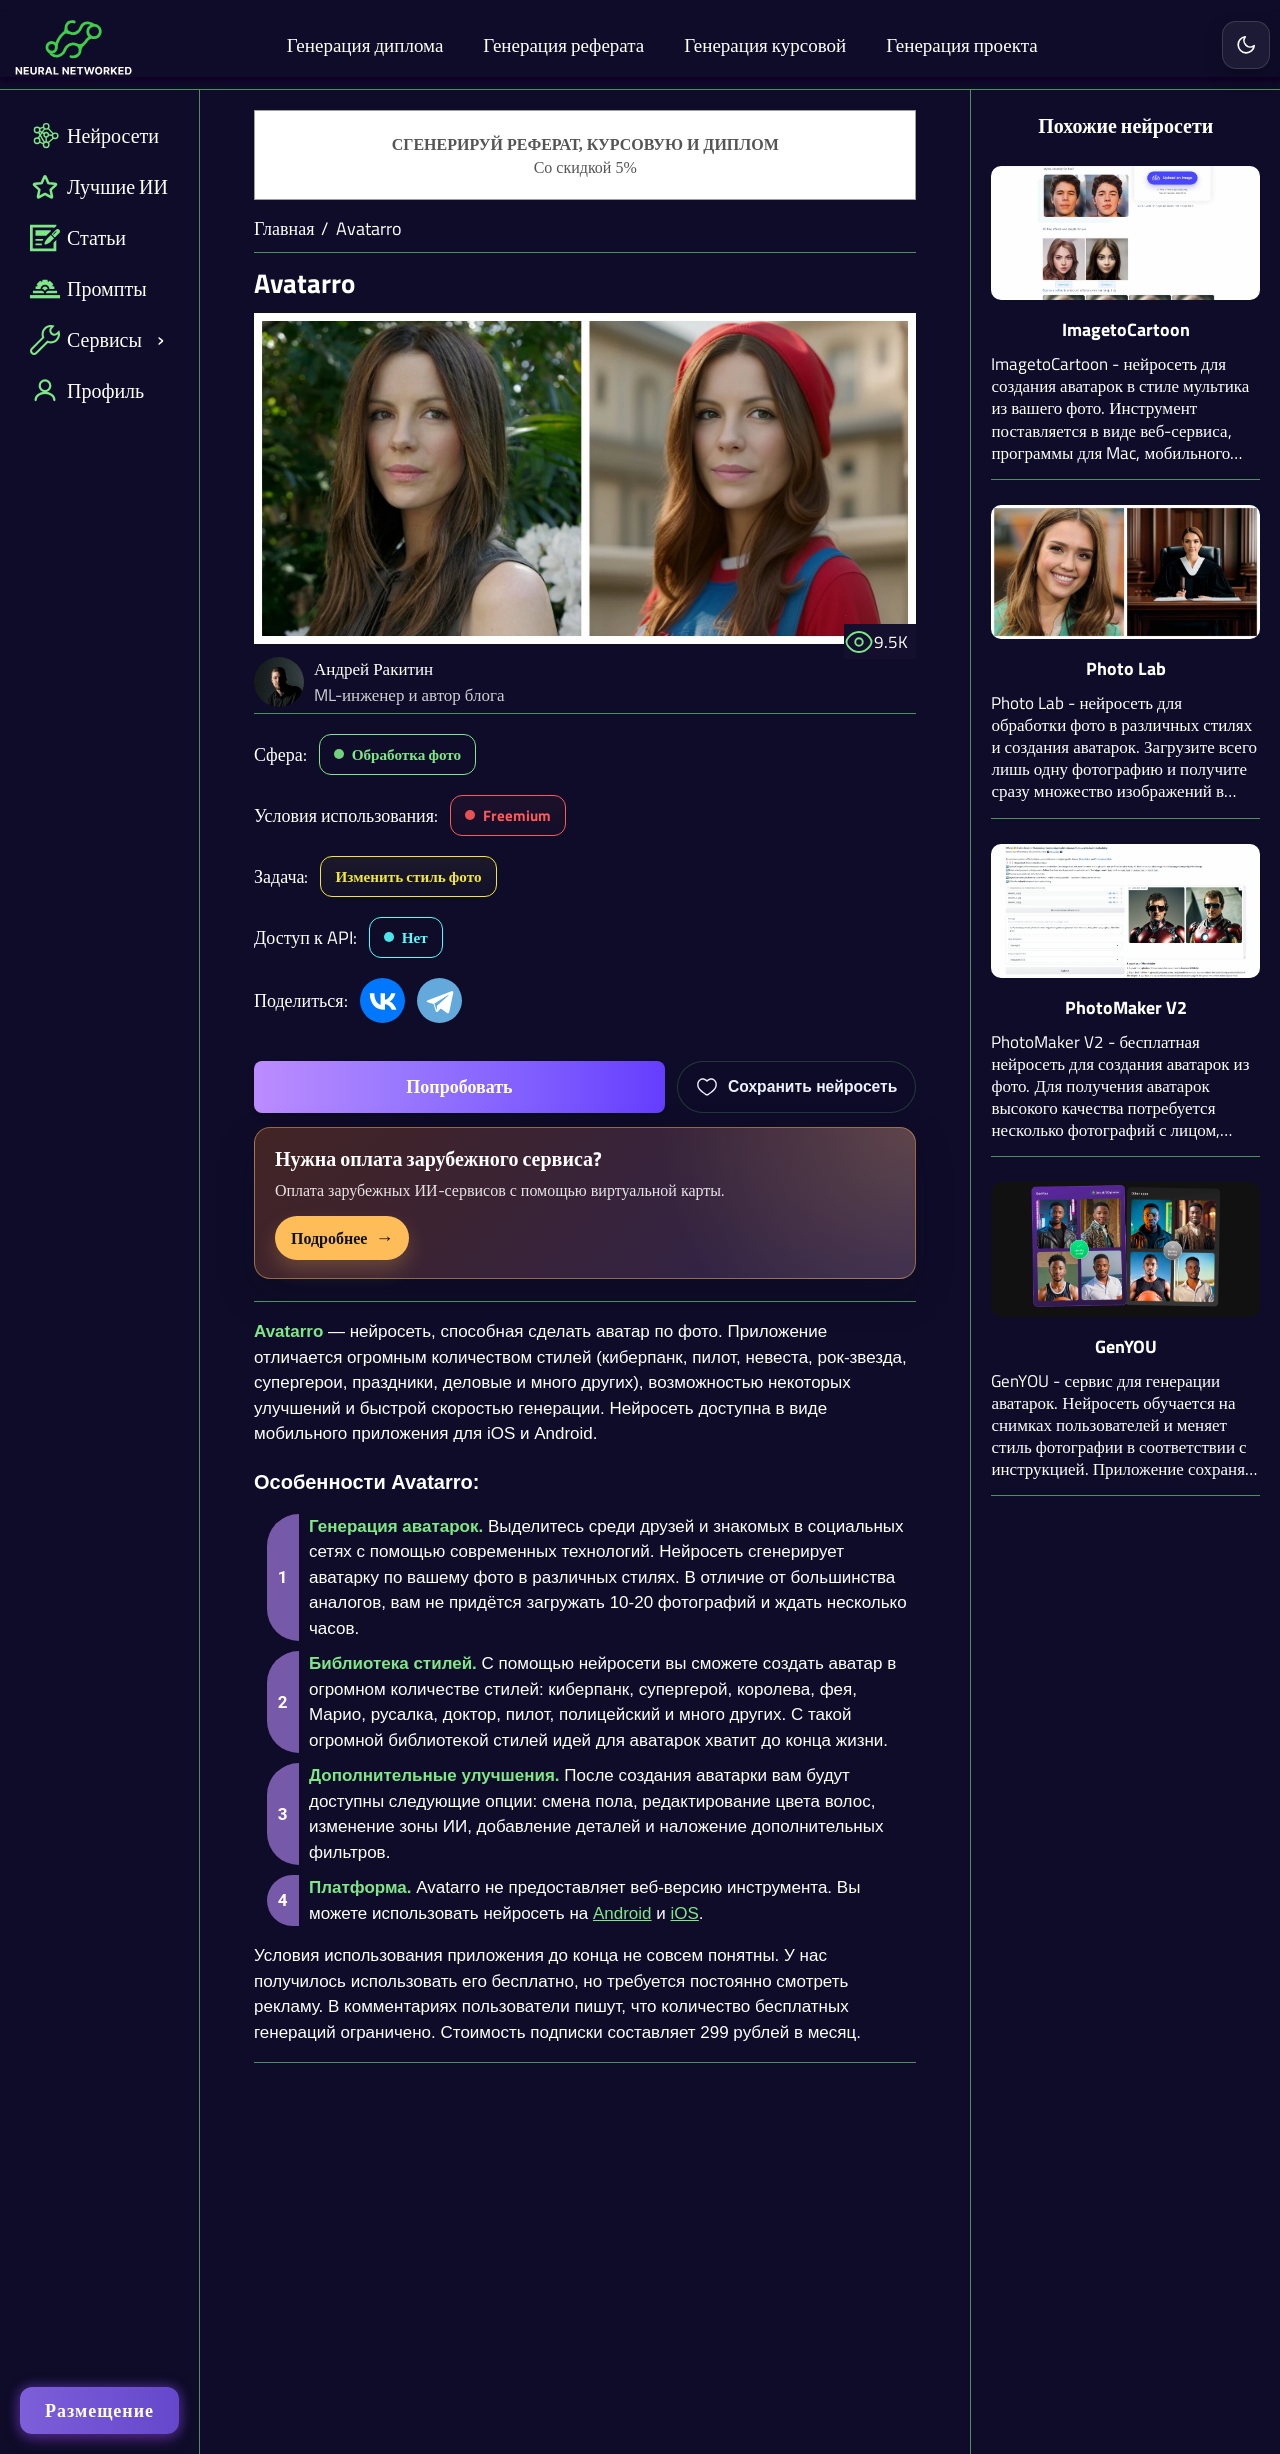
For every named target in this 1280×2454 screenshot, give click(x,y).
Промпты (88, 288)
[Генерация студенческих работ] (585, 156)
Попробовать (459, 1086)
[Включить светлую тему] (1246, 45)
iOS (685, 1913)
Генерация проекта (961, 44)
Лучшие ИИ (99, 186)
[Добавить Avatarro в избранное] (797, 1087)
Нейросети (94, 135)
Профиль (87, 390)
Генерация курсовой (765, 44)
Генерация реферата (563, 44)
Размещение (99, 2410)
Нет (415, 937)
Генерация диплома (365, 44)
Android (622, 1913)
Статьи (78, 237)
